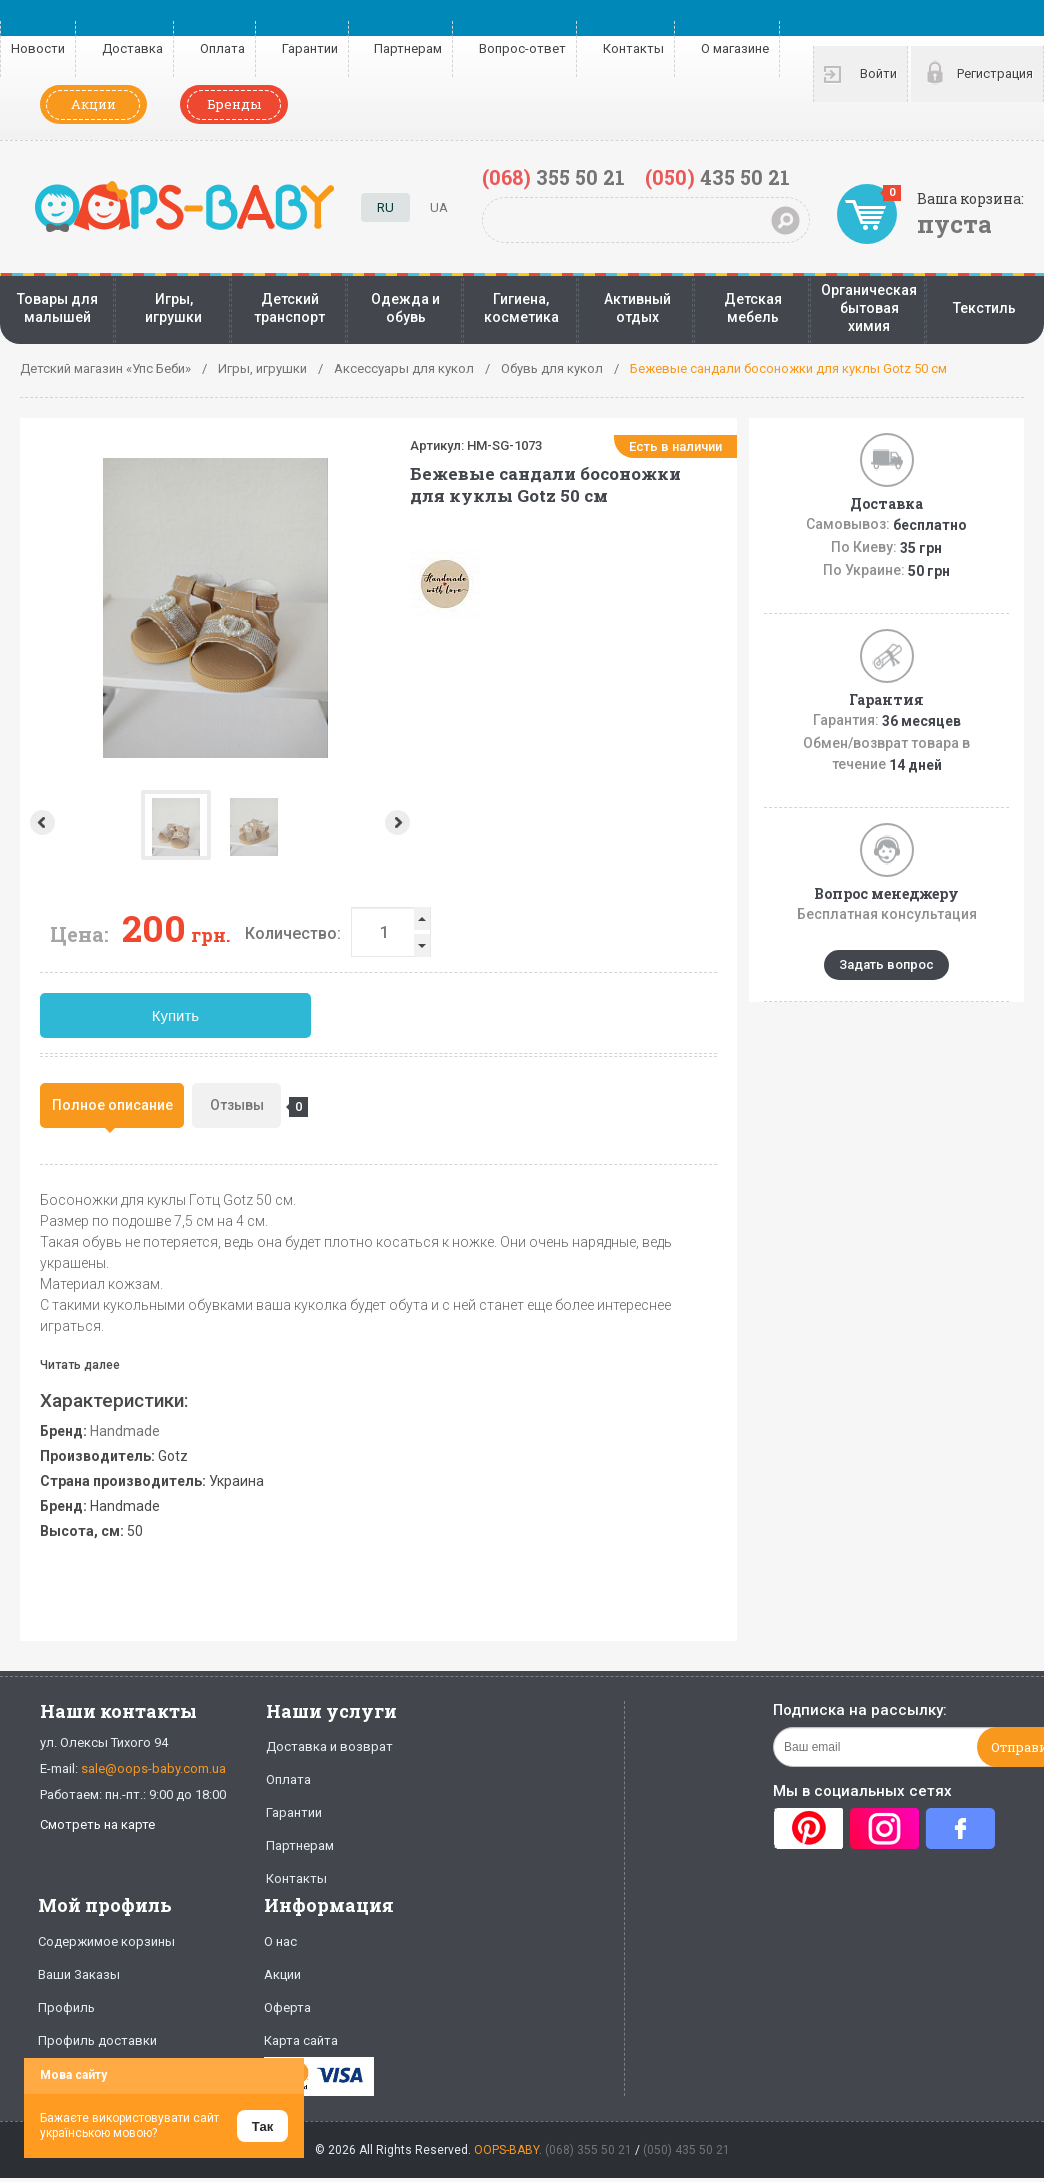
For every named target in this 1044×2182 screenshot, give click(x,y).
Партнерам (408, 48)
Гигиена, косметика (521, 308)
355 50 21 (553, 177)
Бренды (234, 104)
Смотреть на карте (97, 1824)
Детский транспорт (289, 308)
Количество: (293, 933)
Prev (40, 822)
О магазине (735, 48)
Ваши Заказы (79, 1974)
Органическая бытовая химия (869, 308)
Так (262, 2126)
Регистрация (995, 73)
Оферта (287, 2007)
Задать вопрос (886, 964)
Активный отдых (637, 308)
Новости (38, 48)
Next (399, 822)
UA (439, 207)
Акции (93, 104)
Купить (175, 1015)
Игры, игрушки (173, 308)
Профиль (66, 2007)
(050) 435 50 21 (686, 2150)
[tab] (112, 1105)
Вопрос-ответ (522, 48)
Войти (878, 73)
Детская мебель (753, 308)
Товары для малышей (57, 308)
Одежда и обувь (405, 308)
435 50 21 (717, 177)
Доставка (132, 48)
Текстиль (984, 308)
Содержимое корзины (106, 1941)
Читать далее (80, 1365)
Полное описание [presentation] (112, 1105)
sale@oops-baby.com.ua (153, 1768)
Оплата (222, 48)
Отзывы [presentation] (246, 1107)
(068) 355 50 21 (588, 2150)
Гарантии (310, 48)
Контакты (633, 48)
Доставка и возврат (329, 1746)
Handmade (125, 1431)
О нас (280, 1941)
